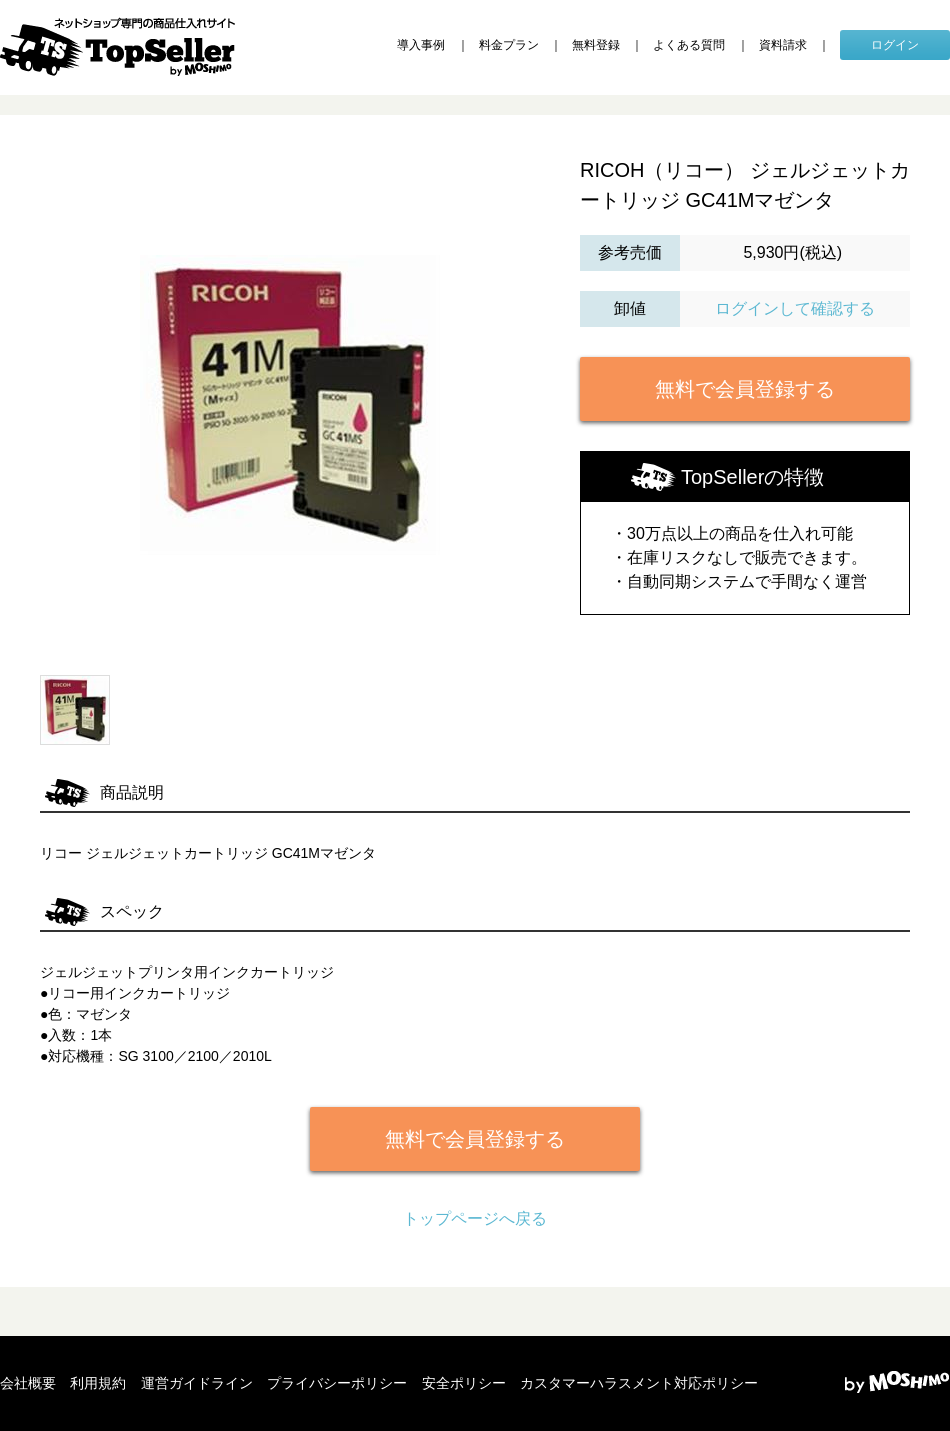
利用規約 (98, 1383)
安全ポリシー (464, 1383)
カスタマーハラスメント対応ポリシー (639, 1383)
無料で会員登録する (745, 389)
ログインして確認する (795, 308)
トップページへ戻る (475, 1218)
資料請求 (783, 45)
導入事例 (421, 45)
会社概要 (28, 1383)
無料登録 (596, 45)
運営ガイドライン (197, 1383)
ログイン (895, 45)
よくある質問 (689, 45)
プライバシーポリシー (337, 1383)
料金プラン (509, 45)
